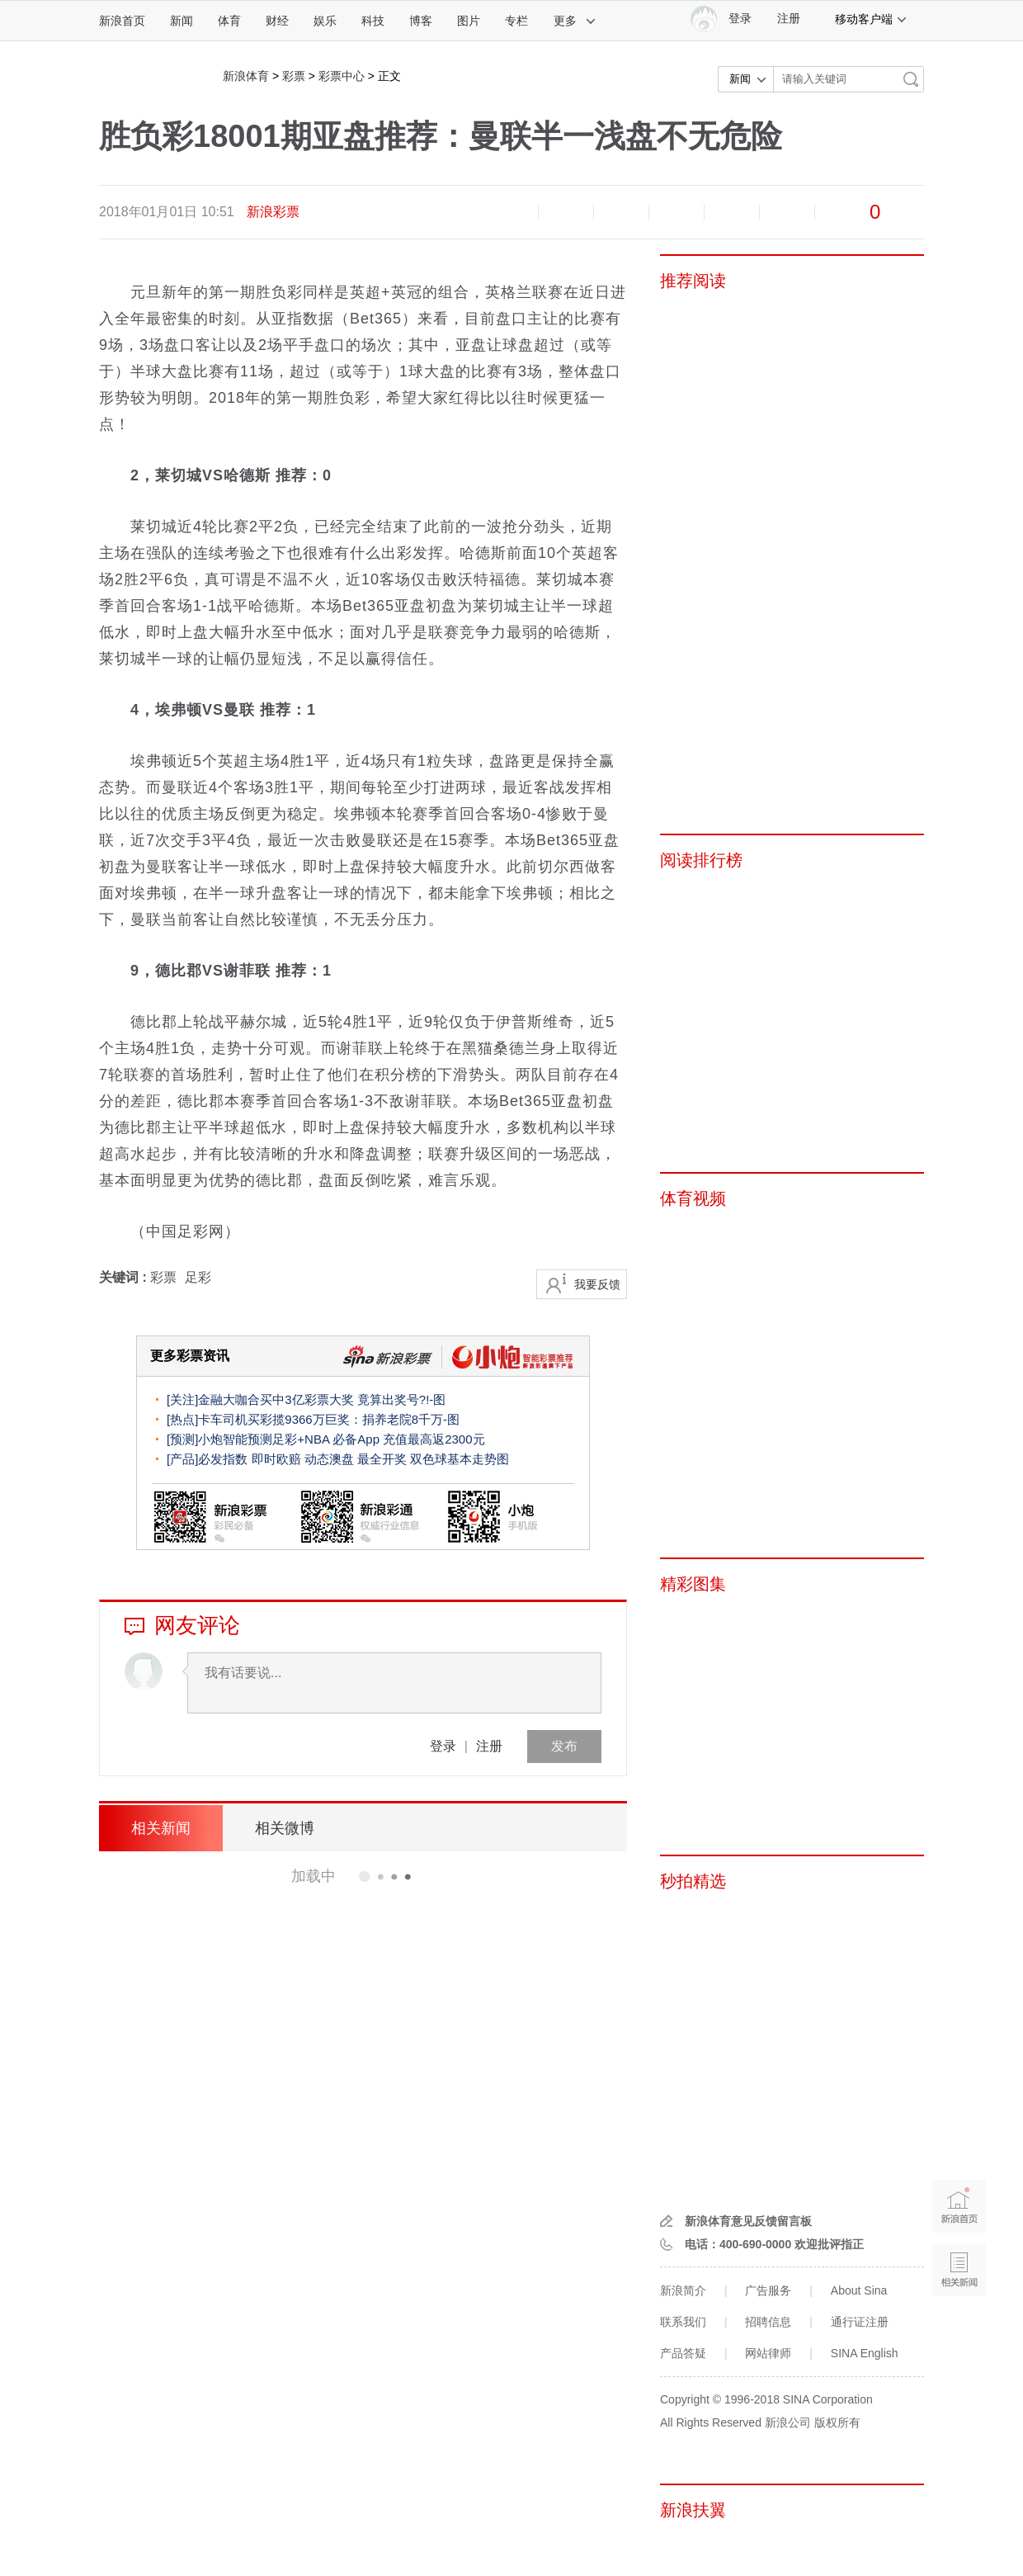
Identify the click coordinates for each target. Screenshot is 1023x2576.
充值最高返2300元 (433, 1439)
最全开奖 (382, 1459)
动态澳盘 (329, 1459)
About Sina (859, 2290)
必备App (356, 1439)
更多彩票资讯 (189, 1356)
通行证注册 (860, 2321)
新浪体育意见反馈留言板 (748, 2221)
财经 (277, 20)
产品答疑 (683, 2353)
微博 (676, 212)
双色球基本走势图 (459, 1459)
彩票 (293, 76)
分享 (787, 212)
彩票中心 (341, 76)
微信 (732, 212)
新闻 (181, 20)
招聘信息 (768, 2321)
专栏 (516, 20)
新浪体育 (246, 76)
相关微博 (284, 1828)
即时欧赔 (276, 1459)
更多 (575, 20)
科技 (372, 20)
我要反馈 (597, 1284)
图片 (468, 20)
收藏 (621, 212)
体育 (229, 20)
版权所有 (837, 2422)
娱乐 (325, 20)
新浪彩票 (273, 212)
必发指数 (223, 1459)
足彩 (198, 1277)
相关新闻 (161, 1828)
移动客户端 (871, 19)
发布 (564, 1746)
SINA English (864, 2353)
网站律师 (768, 2353)
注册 (788, 18)
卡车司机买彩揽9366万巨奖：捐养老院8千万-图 (329, 1419)
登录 (443, 1746)
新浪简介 (683, 2290)
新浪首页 (122, 20)
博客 (420, 20)
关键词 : (124, 1277)
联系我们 (683, 2321)
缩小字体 (510, 212)
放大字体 (566, 212)
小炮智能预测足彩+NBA (263, 1439)
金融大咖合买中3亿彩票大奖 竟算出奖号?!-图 (322, 1399)
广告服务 (768, 2290)
